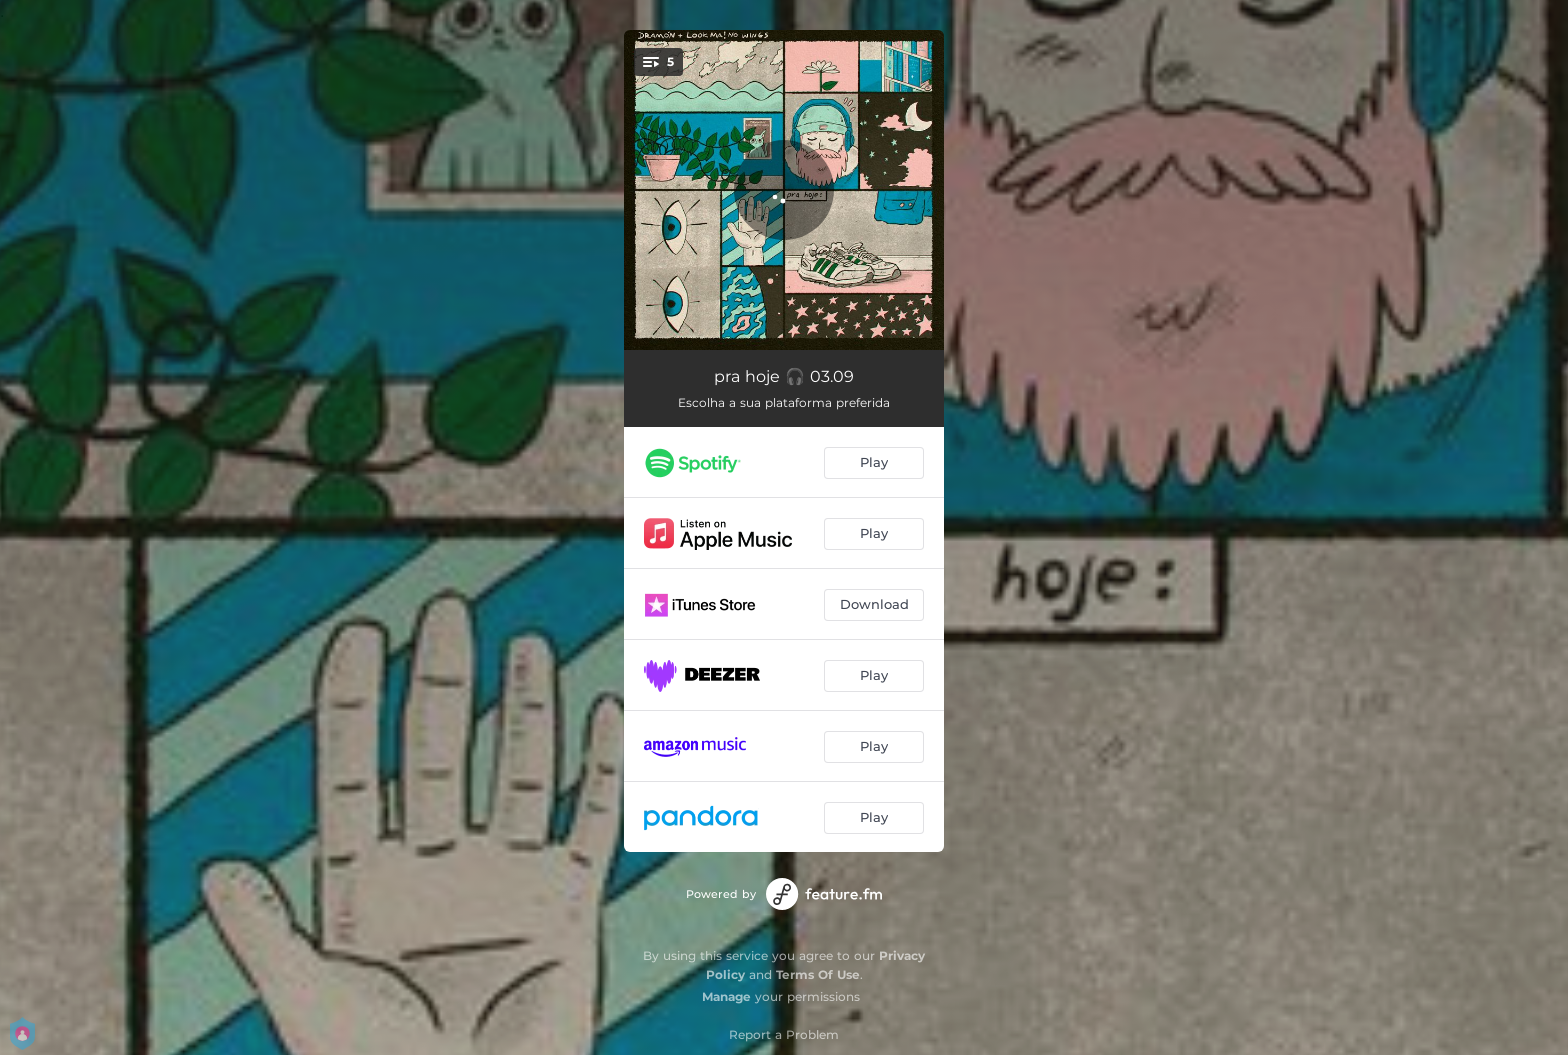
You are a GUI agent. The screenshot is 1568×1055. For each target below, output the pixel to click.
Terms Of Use (818, 974)
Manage (726, 996)
